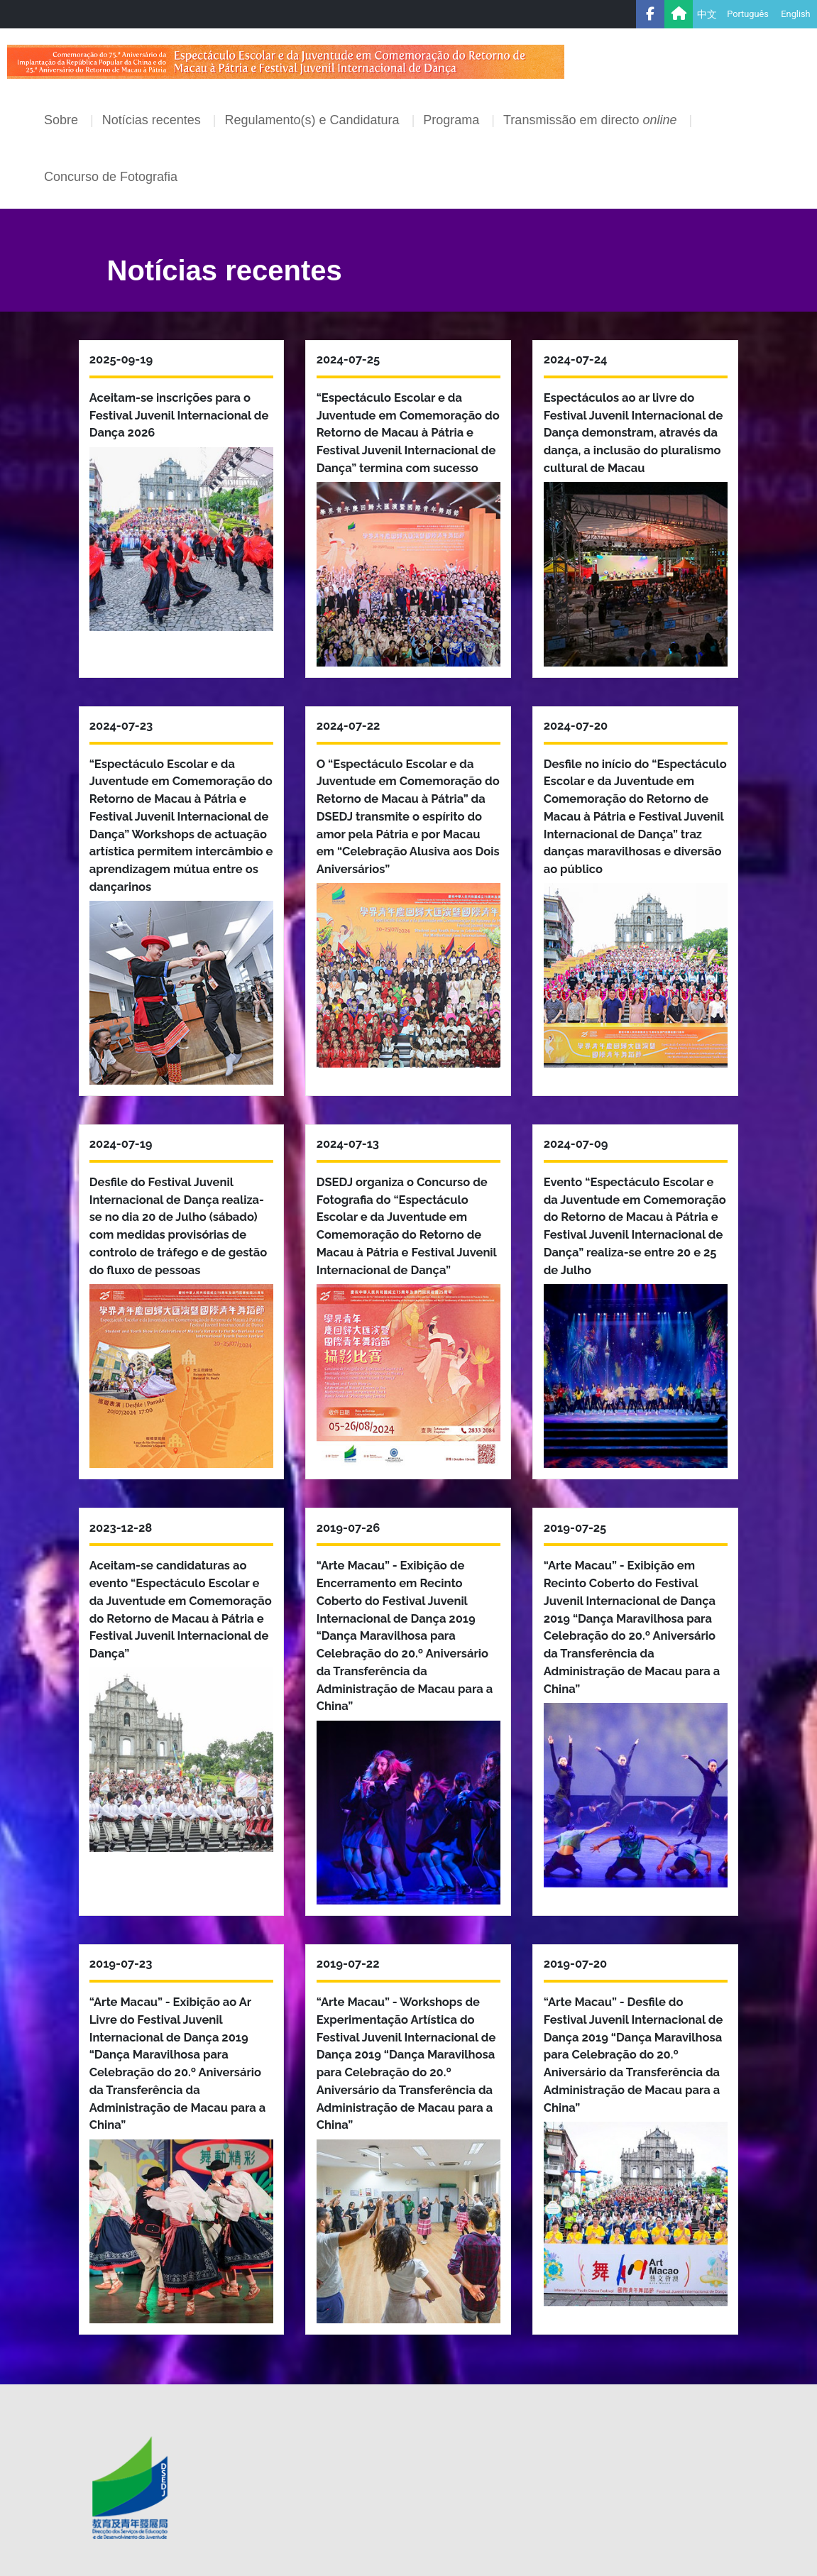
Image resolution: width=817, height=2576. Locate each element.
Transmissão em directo (591, 120)
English (795, 14)
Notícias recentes (153, 120)
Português (748, 14)
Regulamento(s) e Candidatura (313, 120)
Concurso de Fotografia (110, 177)
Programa (453, 120)
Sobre (63, 120)
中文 (707, 14)
